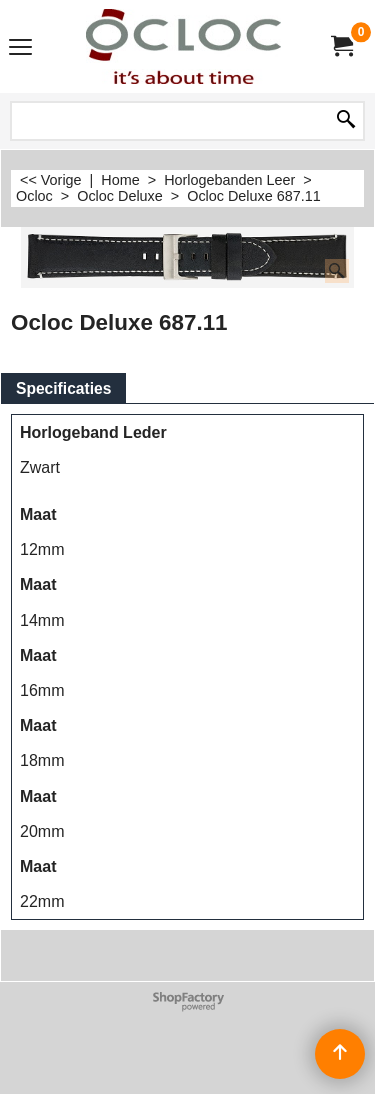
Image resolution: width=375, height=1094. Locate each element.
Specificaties (63, 388)
